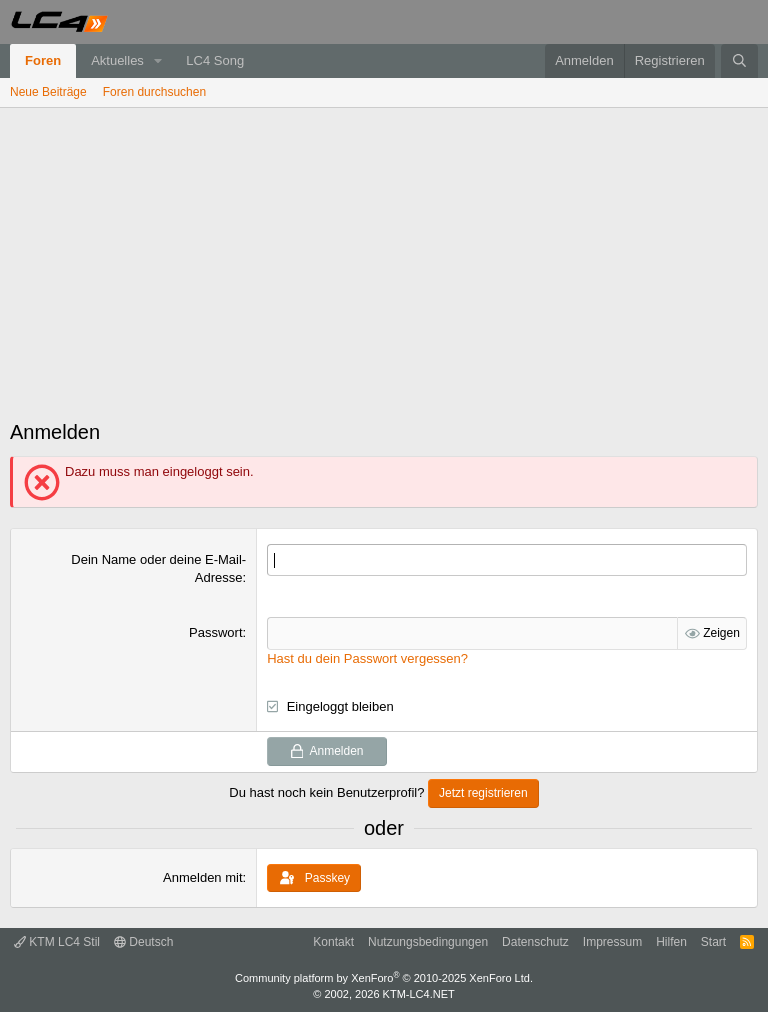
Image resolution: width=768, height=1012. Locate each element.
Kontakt (333, 942)
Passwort (215, 632)
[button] (159, 61)
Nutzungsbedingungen (428, 942)
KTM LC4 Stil (57, 942)
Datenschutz (535, 942)
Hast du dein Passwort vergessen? (367, 658)
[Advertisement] (384, 258)
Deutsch (143, 942)
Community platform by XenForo (384, 978)
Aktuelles (117, 60)
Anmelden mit (202, 877)
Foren (43, 60)
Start (713, 942)
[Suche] (739, 61)
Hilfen (671, 942)
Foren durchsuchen (154, 92)
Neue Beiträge (48, 92)
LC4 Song (215, 60)
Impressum (612, 942)
